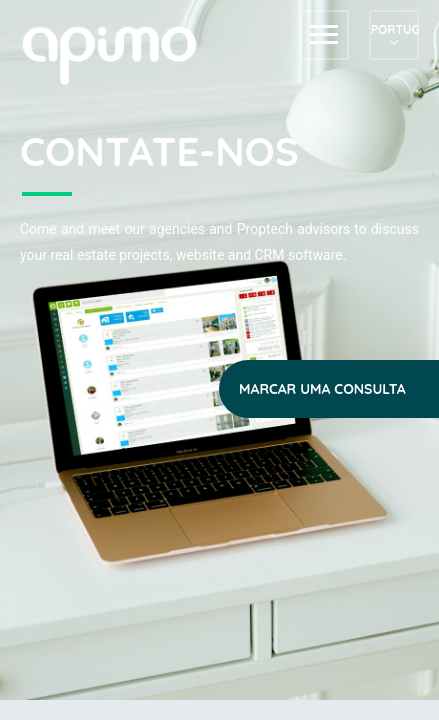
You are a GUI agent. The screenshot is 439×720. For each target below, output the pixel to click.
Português (394, 29)
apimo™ (120, 53)
